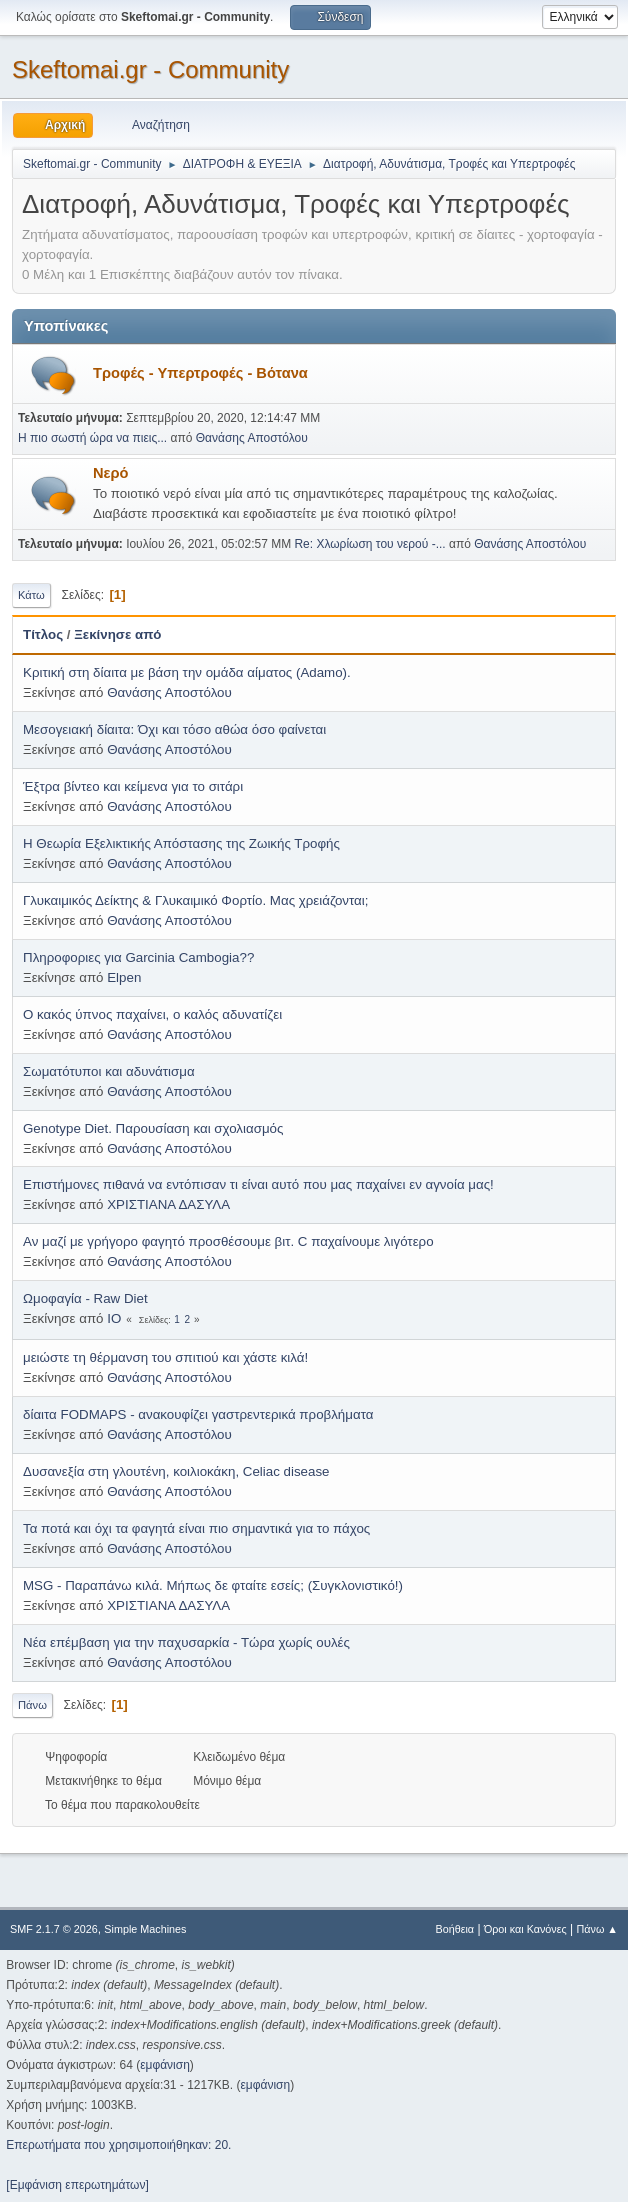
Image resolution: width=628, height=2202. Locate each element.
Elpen (124, 977)
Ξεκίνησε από (117, 634)
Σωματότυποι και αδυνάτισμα (109, 1071)
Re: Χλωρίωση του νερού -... (369, 544)
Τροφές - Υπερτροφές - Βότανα (200, 373)
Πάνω (32, 1705)
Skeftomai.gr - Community (150, 69)
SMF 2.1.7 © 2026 (54, 1929)
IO (114, 1318)
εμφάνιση (165, 2065)
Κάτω (31, 595)
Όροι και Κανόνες (525, 1929)
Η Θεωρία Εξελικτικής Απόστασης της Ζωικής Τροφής (181, 843)
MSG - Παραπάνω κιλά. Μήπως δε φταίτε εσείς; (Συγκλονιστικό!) (213, 1585)
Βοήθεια (454, 1929)
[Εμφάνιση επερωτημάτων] (77, 2185)
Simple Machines (145, 1929)
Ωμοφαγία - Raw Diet (85, 1298)
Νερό (111, 473)
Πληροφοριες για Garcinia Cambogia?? (138, 957)
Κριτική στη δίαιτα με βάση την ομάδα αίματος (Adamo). (187, 672)
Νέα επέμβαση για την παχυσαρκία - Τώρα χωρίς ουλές (186, 1642)
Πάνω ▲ (598, 1929)
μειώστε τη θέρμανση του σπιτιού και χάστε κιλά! (165, 1357)
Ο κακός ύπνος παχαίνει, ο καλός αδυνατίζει (152, 1014)
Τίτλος (43, 634)
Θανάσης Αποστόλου (252, 438)
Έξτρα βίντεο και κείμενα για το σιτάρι (133, 786)
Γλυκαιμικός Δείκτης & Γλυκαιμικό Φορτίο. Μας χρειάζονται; (195, 900)
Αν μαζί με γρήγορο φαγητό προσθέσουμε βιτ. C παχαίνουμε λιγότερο (228, 1241)
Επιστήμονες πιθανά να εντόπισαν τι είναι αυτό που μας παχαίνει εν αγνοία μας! (258, 1184)
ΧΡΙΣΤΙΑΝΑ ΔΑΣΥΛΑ (168, 1204)
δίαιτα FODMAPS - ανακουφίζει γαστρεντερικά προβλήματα (198, 1414)
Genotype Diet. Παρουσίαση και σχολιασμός (153, 1128)
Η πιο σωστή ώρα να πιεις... (92, 438)
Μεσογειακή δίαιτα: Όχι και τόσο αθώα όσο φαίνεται (174, 729)
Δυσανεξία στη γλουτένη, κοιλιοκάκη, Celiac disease (176, 1471)
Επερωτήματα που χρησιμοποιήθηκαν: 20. (118, 2145)
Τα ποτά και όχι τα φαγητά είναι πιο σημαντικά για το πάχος (196, 1528)
